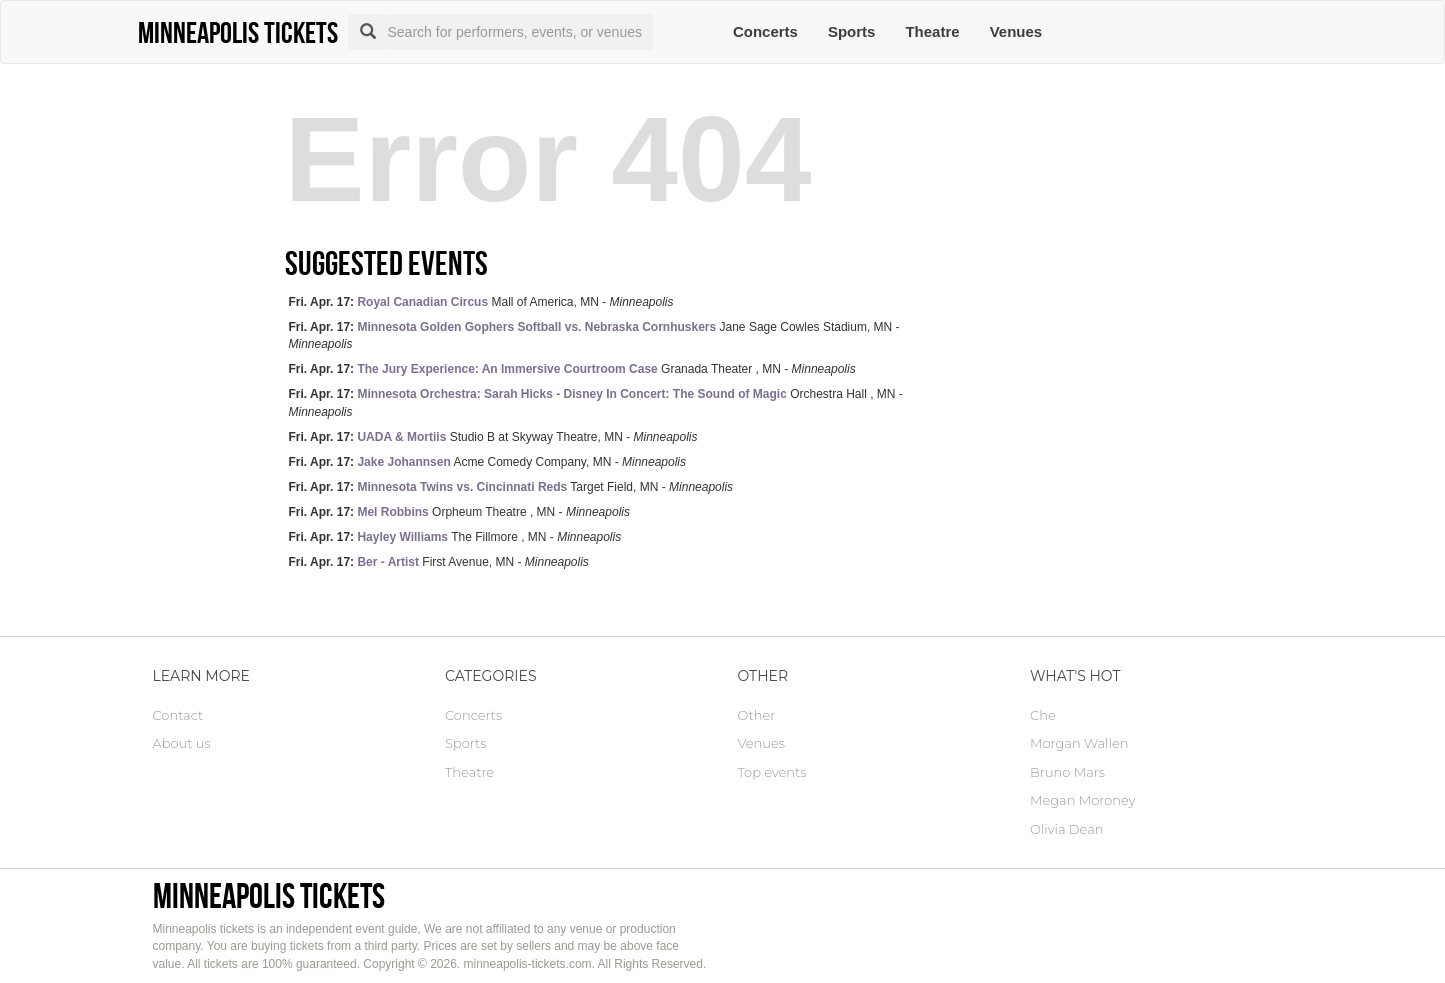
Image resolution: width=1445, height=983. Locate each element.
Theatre (932, 31)
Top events (772, 772)
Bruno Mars (1067, 772)
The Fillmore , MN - (455, 537)
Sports (852, 31)
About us (182, 743)
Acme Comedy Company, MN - (488, 462)
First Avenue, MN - (439, 562)
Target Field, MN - (511, 487)
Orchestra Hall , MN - (596, 402)
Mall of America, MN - (481, 302)
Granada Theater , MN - (572, 369)
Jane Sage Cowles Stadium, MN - (594, 335)
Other (757, 715)
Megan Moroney (1082, 800)
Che (1043, 715)
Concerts (765, 31)
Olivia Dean (1067, 829)
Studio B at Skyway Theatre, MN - (493, 437)
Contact (178, 715)
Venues (1016, 31)
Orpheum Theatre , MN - (459, 512)
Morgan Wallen (1079, 743)
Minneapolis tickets (269, 895)
